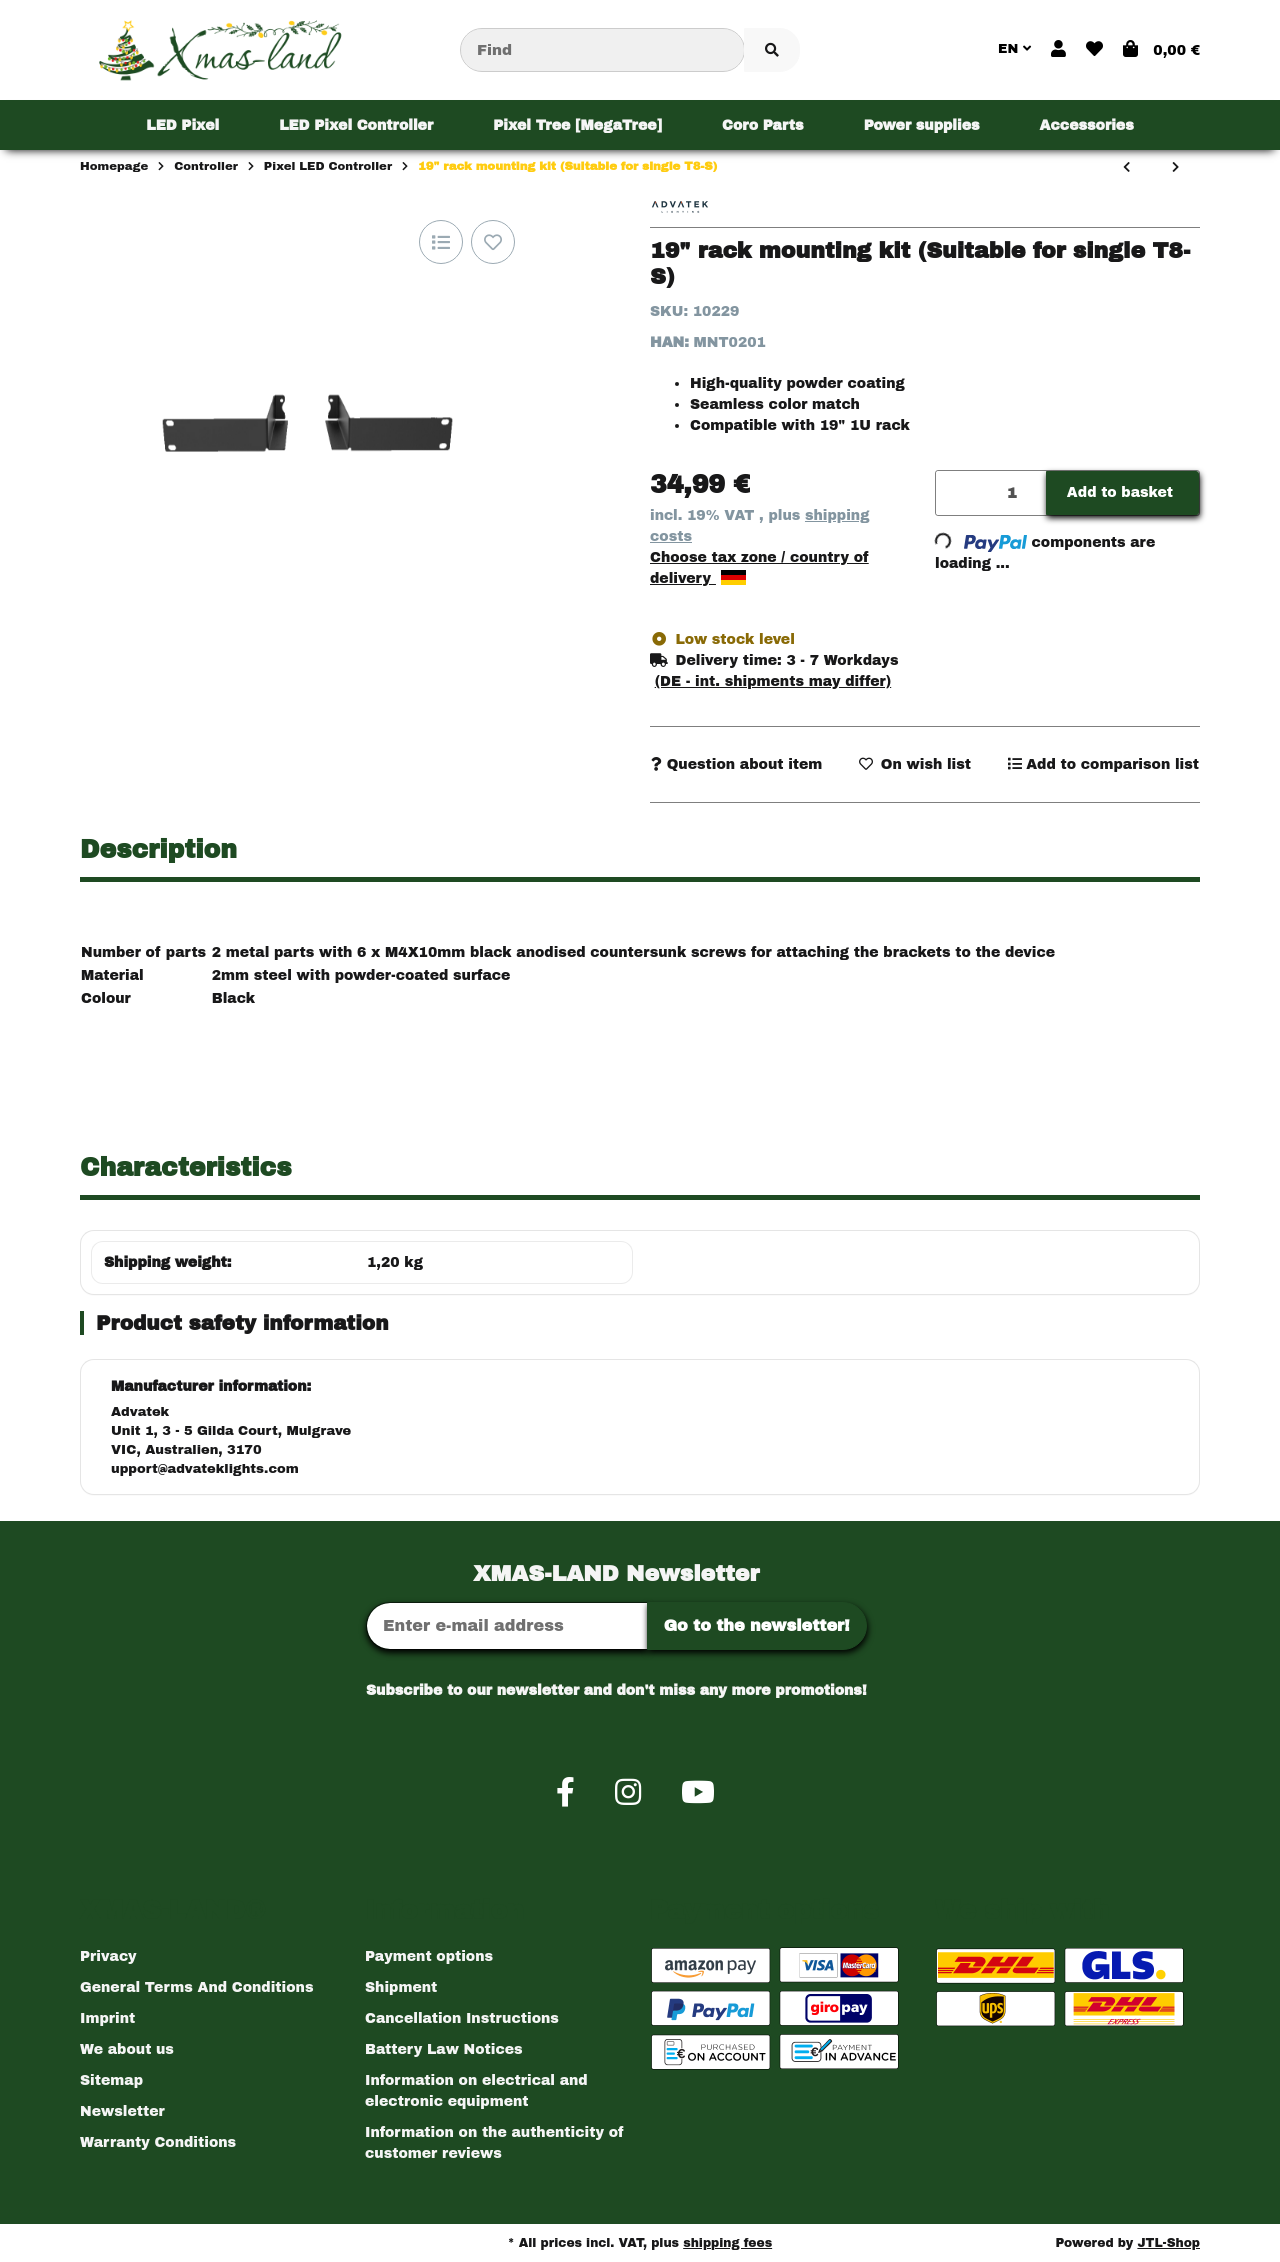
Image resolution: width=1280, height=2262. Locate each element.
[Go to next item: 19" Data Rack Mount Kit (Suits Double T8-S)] (1175, 168)
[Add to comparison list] (441, 242)
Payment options (429, 1956)
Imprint (107, 2018)
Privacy (108, 1956)
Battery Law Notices (444, 2049)
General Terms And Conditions (196, 1987)
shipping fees (727, 2243)
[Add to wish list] (493, 242)
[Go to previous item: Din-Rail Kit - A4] (1126, 168)
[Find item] (772, 50)
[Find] (602, 50)
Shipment (401, 1987)
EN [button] (1014, 49)
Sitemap (111, 2080)
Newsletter (122, 2111)
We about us (127, 2049)
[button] (1058, 50)
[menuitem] (182, 125)
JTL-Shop (1168, 2243)
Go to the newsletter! (757, 1625)
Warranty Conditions (158, 2142)
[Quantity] (991, 493)
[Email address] (507, 1626)
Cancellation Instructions (462, 2018)
